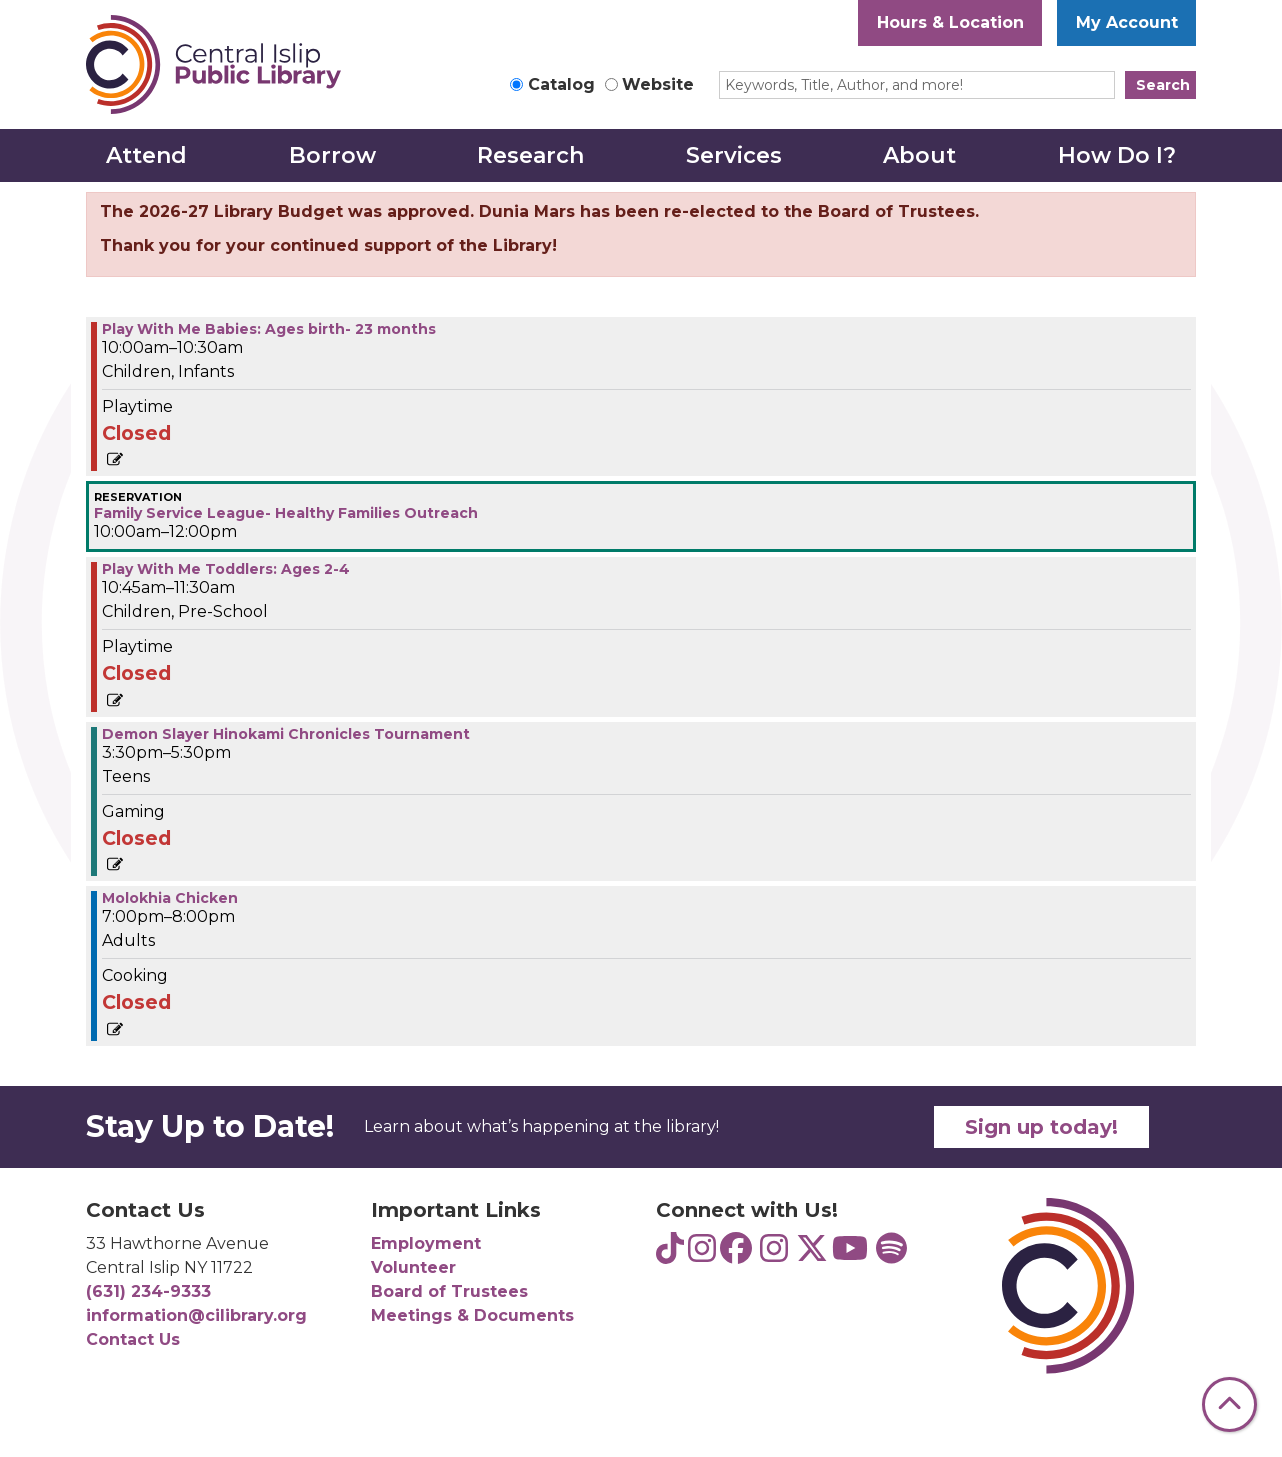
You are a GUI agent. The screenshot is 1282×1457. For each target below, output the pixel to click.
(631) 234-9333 (148, 1291)
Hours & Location (950, 22)
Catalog (561, 84)
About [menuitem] (919, 155)
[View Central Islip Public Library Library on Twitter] (812, 1254)
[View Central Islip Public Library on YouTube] (850, 1254)
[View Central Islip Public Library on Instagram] (774, 1254)
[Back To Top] (1229, 1404)
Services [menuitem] (734, 155)
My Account (1127, 22)
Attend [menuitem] (146, 155)
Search (1163, 85)
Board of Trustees (449, 1291)
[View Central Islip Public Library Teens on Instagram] (702, 1254)
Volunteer (413, 1267)
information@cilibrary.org (196, 1315)
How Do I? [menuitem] (1117, 155)
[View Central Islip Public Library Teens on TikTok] (670, 1254)
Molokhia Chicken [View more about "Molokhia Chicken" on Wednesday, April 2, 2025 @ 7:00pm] (170, 898)
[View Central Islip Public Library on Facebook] (736, 1254)
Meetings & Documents (472, 1315)
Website (658, 84)
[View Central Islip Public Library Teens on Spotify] (891, 1254)
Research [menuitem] (530, 155)
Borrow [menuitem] (332, 155)
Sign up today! (1041, 1127)
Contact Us (133, 1339)
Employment (426, 1243)
